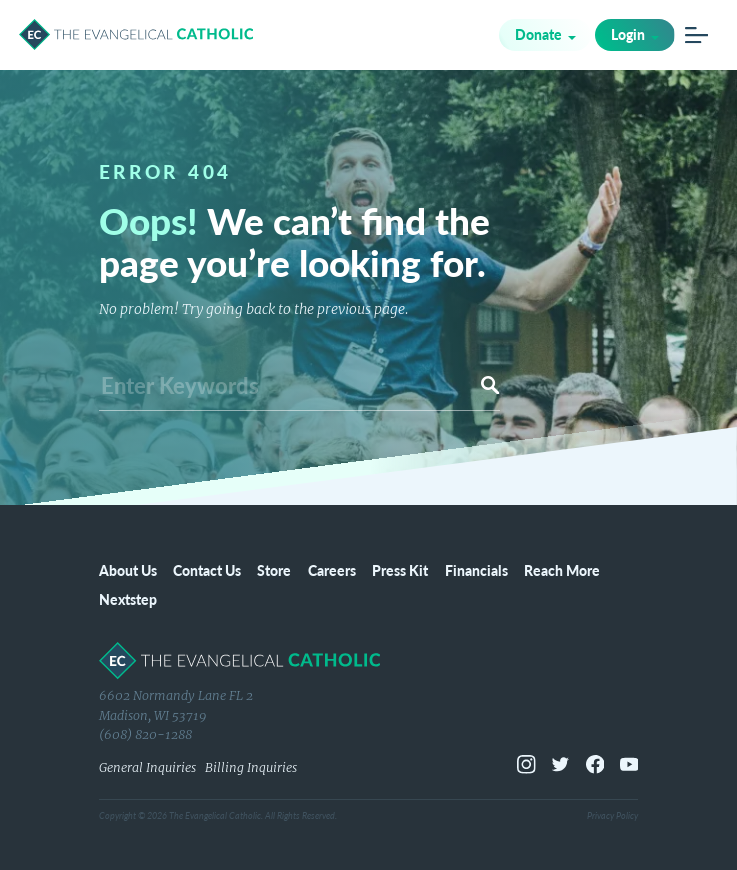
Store (274, 570)
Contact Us (207, 570)
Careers (332, 570)
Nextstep (128, 599)
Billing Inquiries (251, 768)
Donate (538, 34)
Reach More (562, 570)
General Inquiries (147, 768)
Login (628, 34)
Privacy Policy (612, 815)
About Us (128, 570)
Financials (476, 570)
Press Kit (400, 570)
